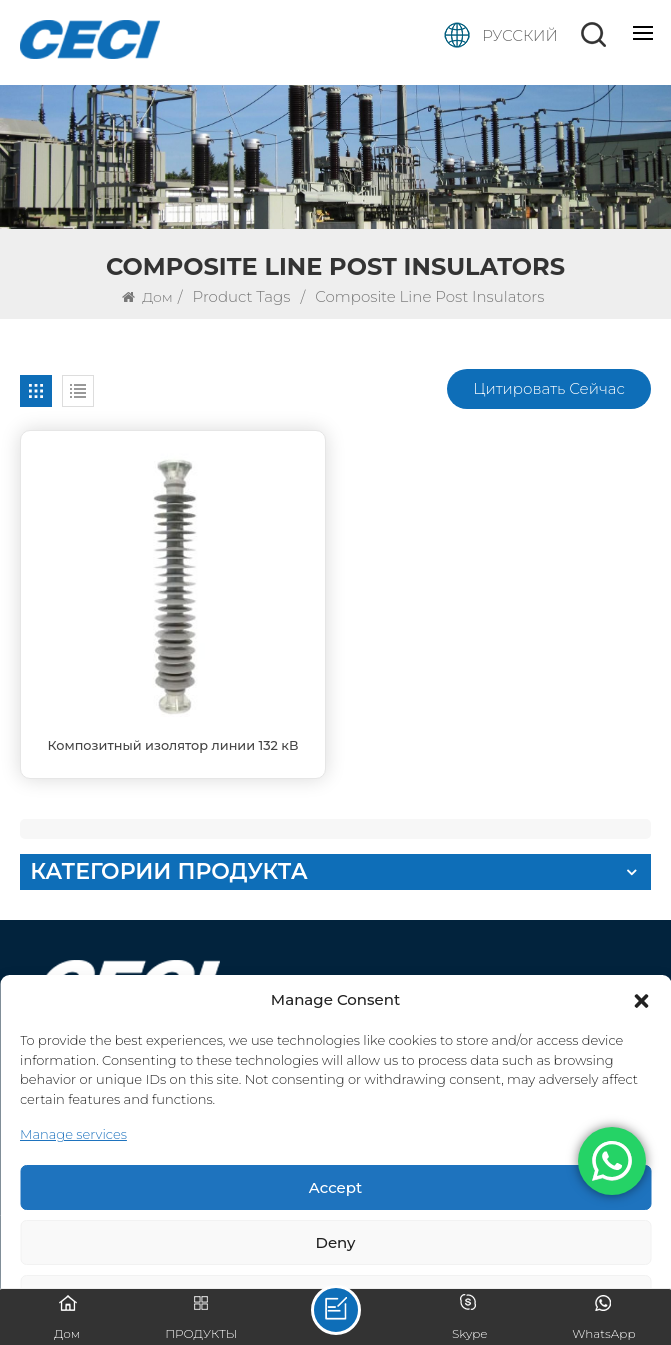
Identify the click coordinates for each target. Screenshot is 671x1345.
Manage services (73, 1134)
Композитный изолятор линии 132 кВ (173, 745)
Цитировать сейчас (549, 388)
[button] (641, 1001)
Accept (335, 1187)
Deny (336, 1242)
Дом (147, 297)
